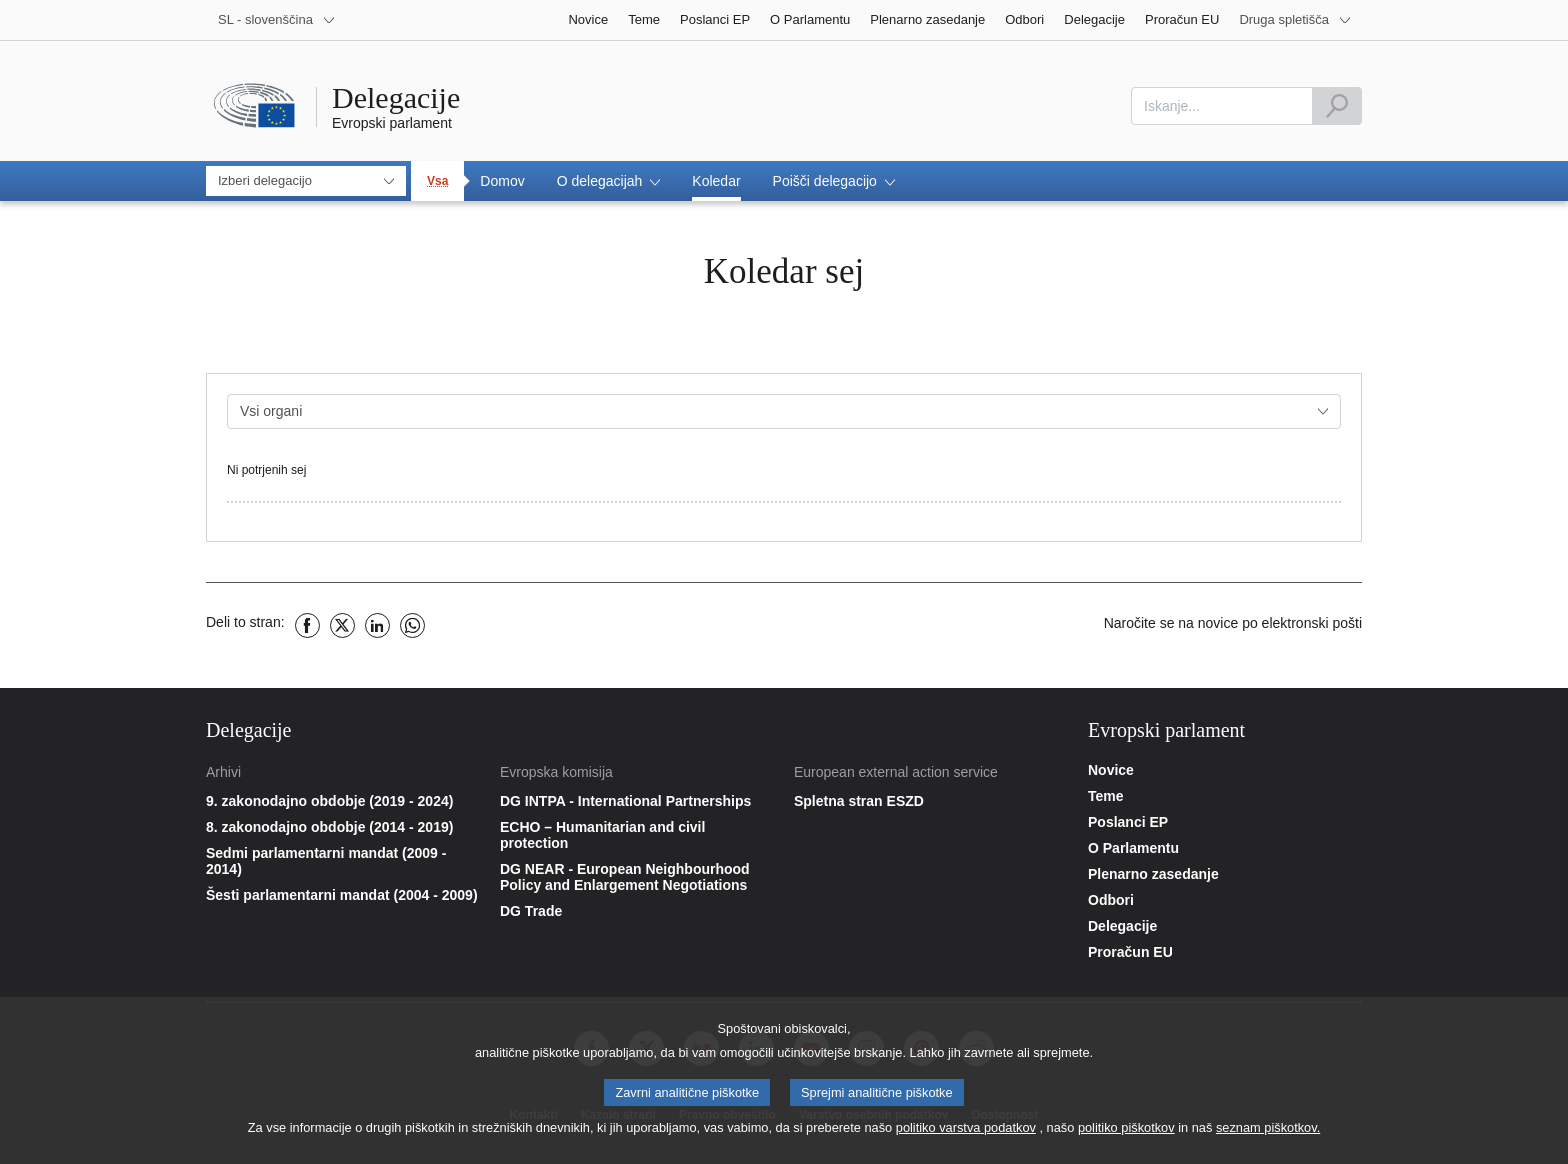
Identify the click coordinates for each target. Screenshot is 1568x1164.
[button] (609, 181)
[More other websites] (1295, 20)
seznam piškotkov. (1268, 1132)
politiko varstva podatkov (966, 1132)
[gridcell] (784, 480)
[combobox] (1222, 106)
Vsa (437, 181)
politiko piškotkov (1126, 1132)
